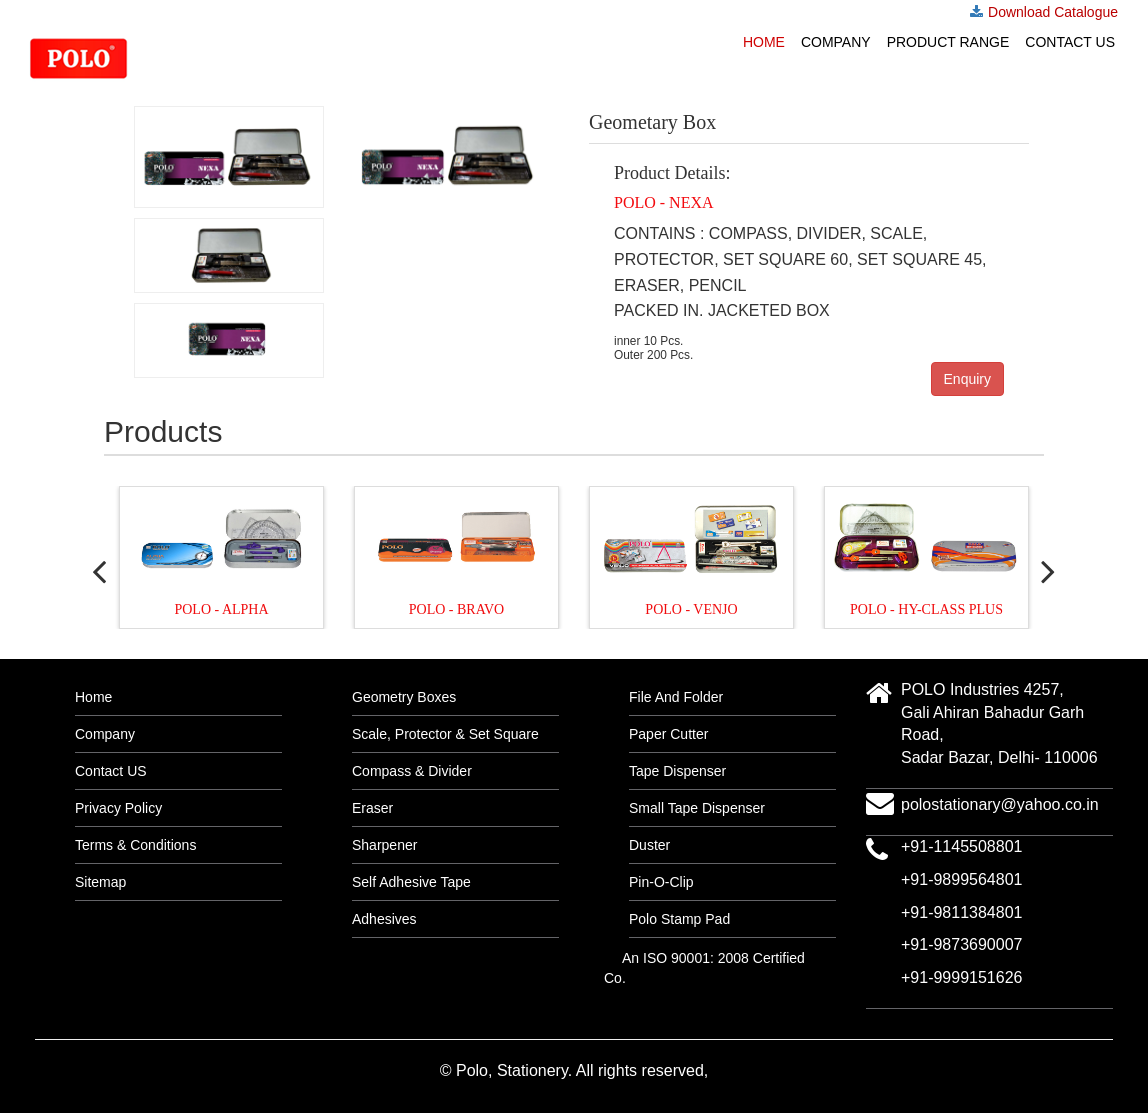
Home (764, 42)
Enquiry (967, 379)
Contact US (1070, 42)
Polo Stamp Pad (679, 919)
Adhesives (384, 919)
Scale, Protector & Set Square (445, 734)
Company (836, 42)
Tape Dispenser (677, 771)
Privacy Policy (118, 808)
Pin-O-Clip (661, 882)
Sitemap (100, 882)
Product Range (948, 42)
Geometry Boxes (404, 697)
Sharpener (384, 845)
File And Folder (676, 697)
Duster (649, 845)
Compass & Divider (412, 771)
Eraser (372, 808)
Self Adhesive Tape (411, 882)
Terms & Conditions (135, 845)
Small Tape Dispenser (697, 808)
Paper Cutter (668, 734)
